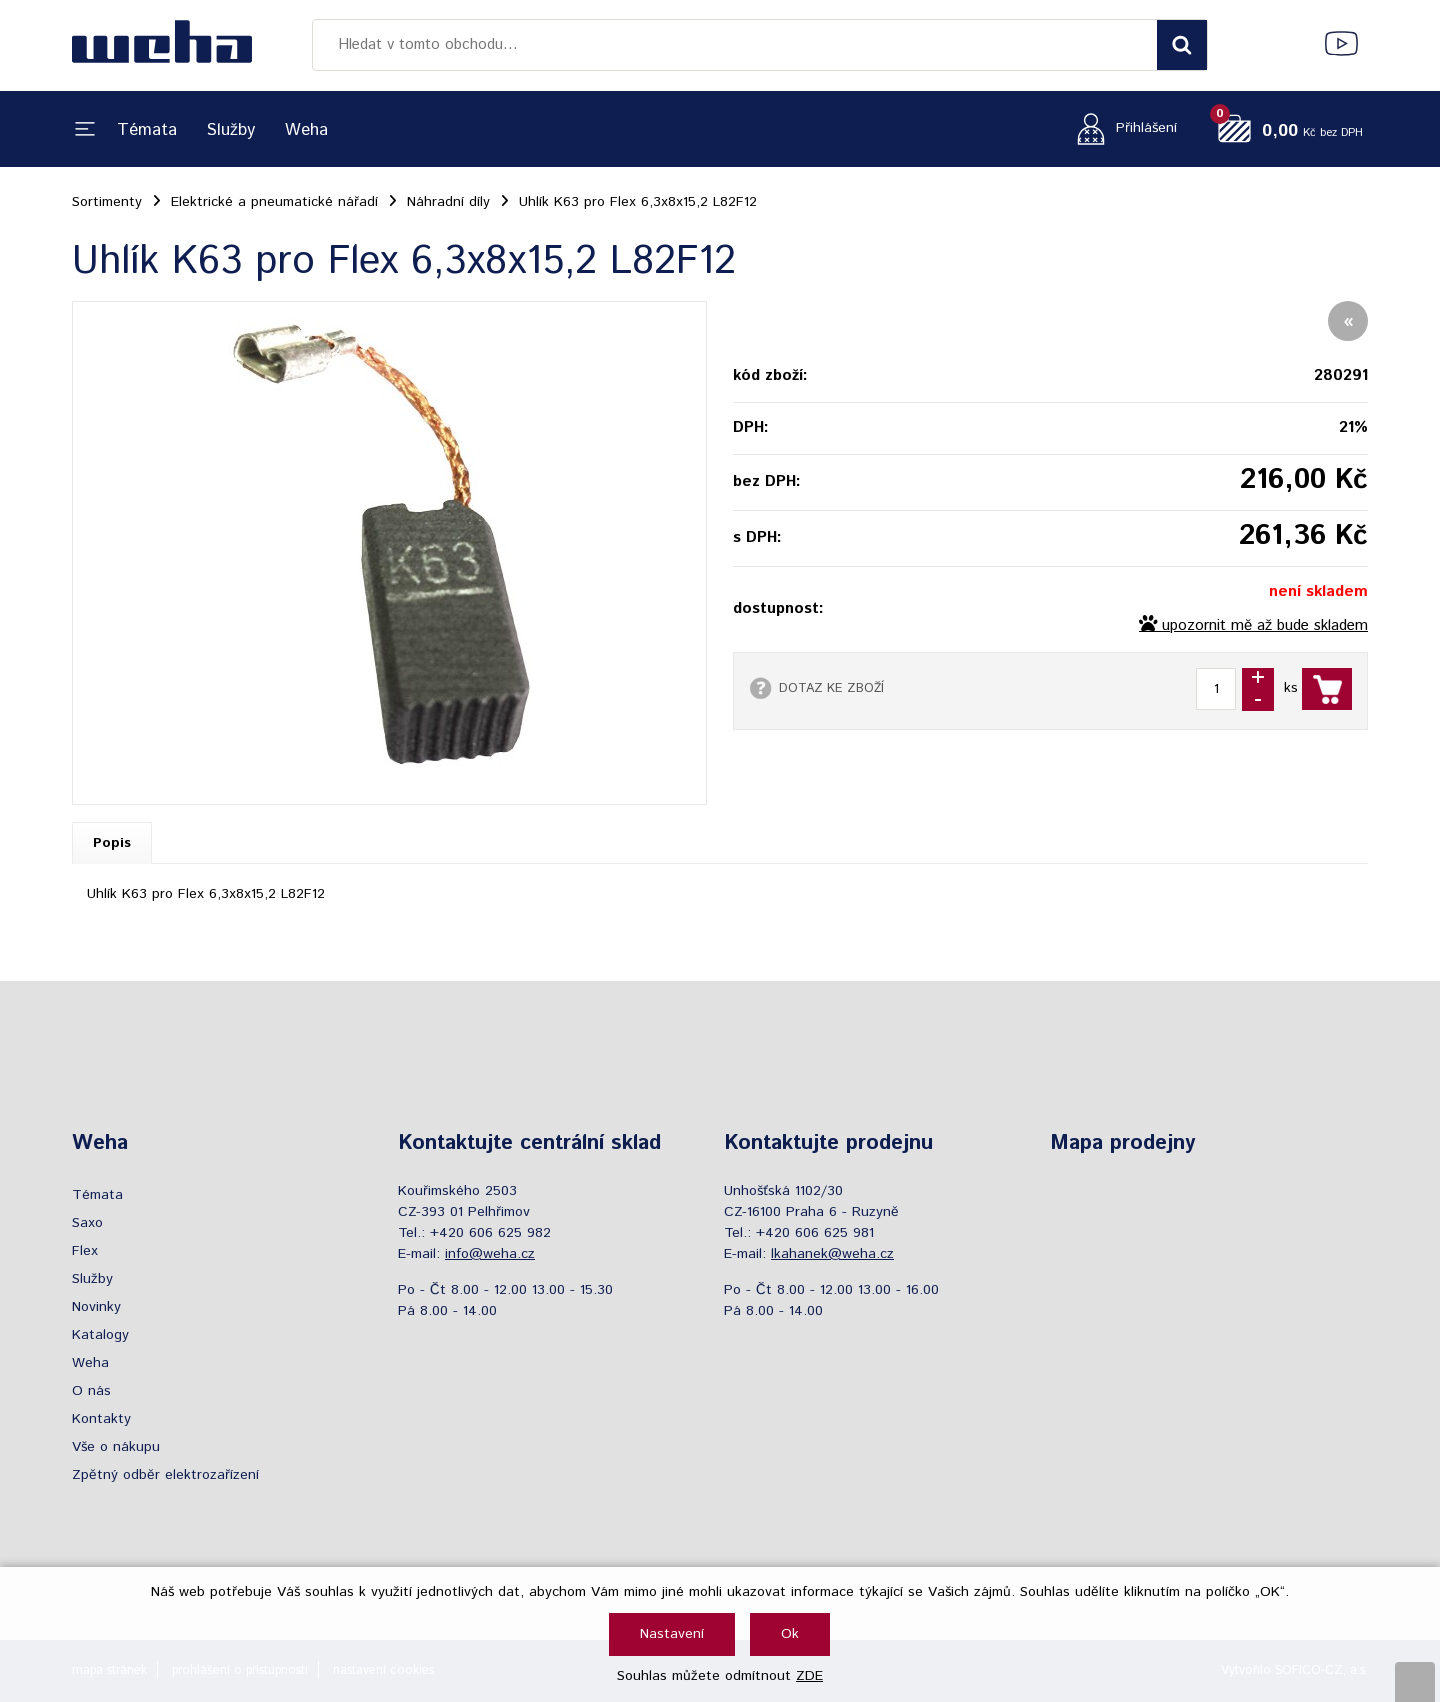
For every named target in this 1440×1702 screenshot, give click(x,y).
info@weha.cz (490, 1254)
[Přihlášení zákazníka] (1121, 128)
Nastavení (672, 1634)
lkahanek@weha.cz (832, 1254)
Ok (790, 1634)
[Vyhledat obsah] (1182, 45)
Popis (112, 843)
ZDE (809, 1676)
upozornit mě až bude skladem (1265, 626)
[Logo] (162, 45)
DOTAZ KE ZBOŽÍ (831, 688)
